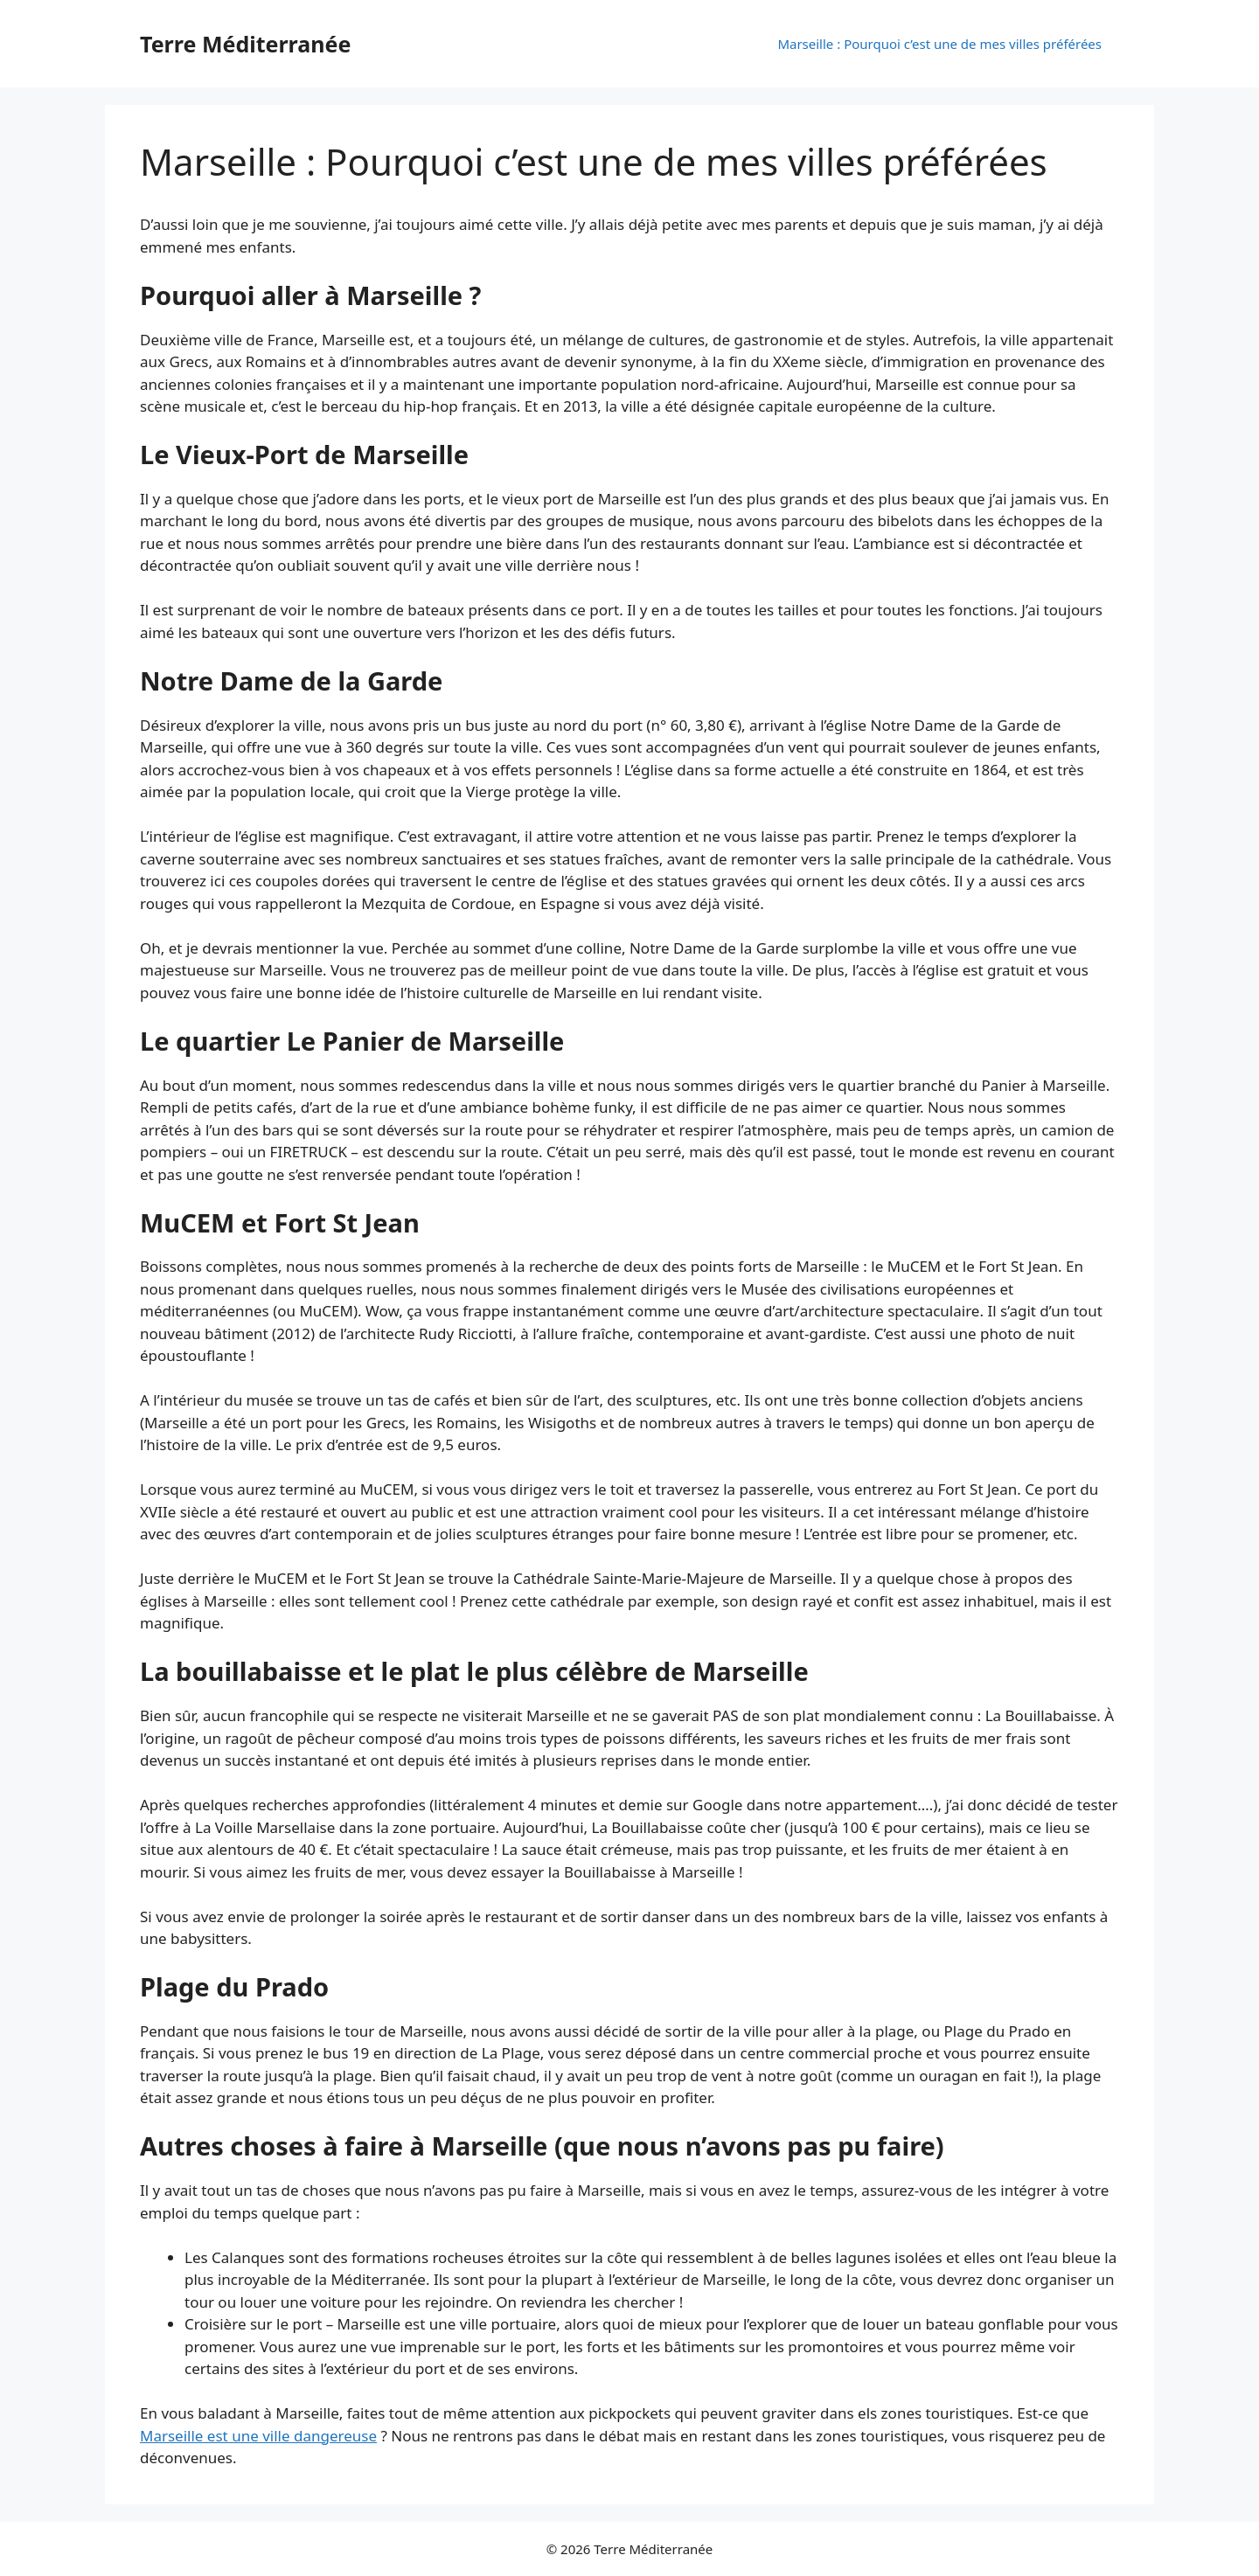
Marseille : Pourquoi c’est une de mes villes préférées (939, 43)
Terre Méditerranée (245, 44)
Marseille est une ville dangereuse (258, 2436)
